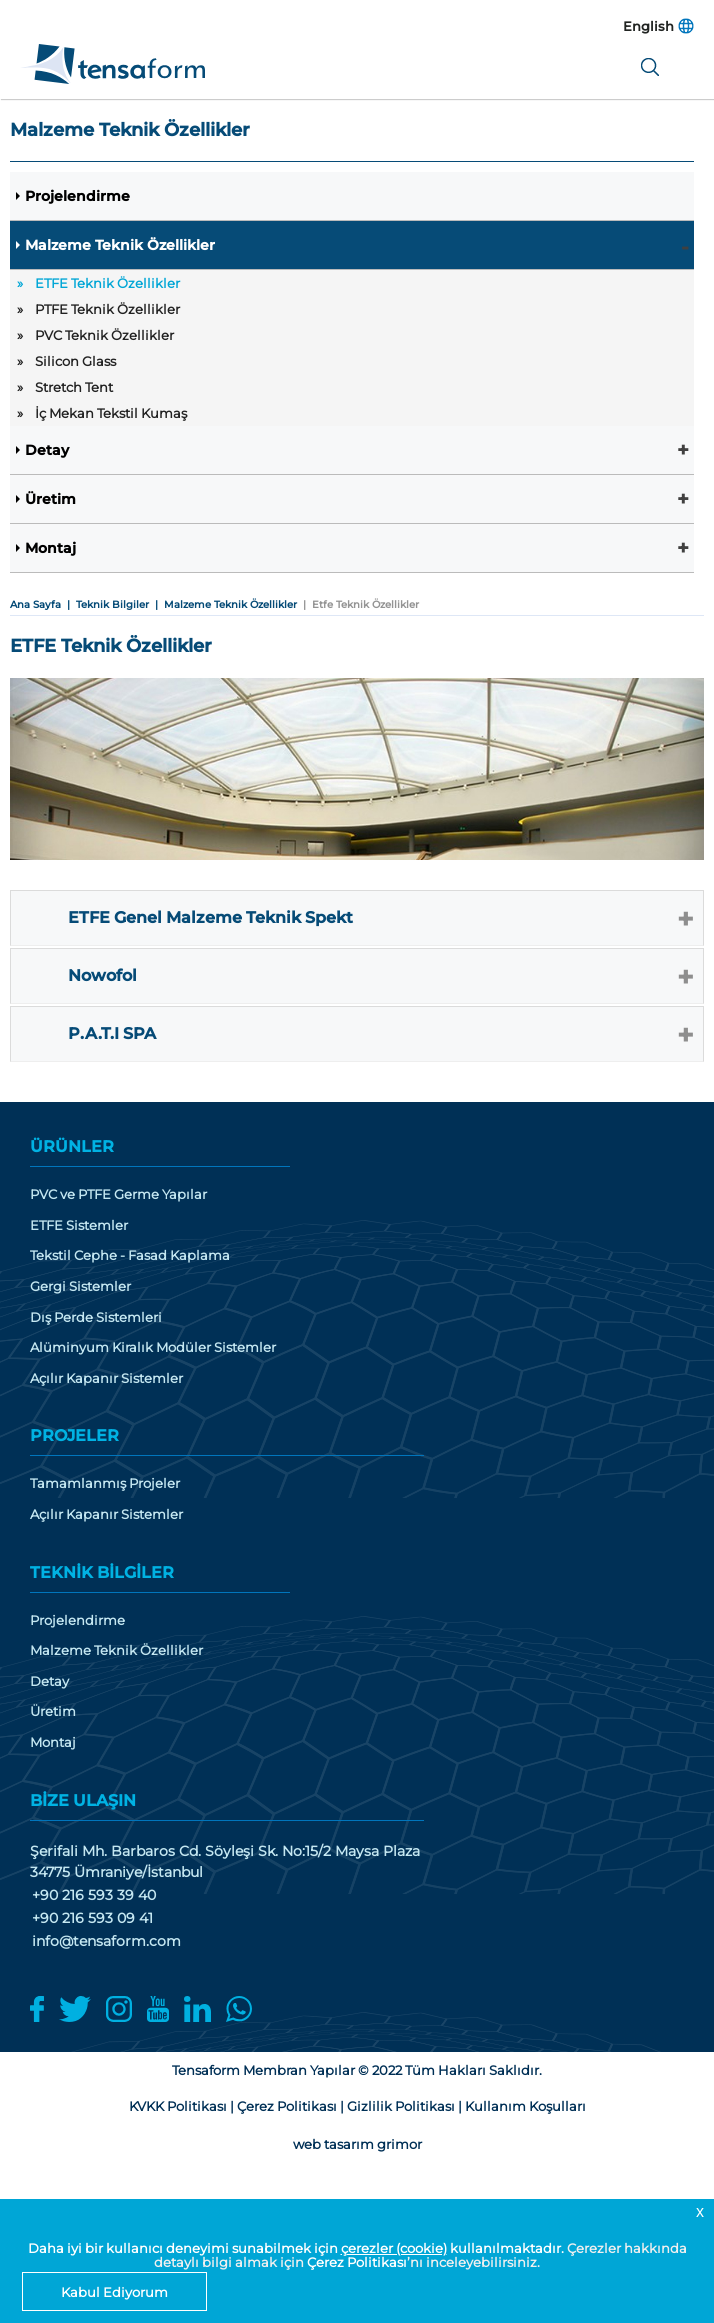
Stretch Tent (74, 387)
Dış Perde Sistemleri (96, 1317)
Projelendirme (77, 196)
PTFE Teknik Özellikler (107, 309)
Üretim (50, 499)
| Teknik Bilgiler (105, 604)
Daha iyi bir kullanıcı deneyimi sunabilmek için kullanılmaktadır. (297, 2248)
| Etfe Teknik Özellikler (358, 604)
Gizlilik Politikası (401, 2106)
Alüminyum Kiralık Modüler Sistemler (153, 1347)
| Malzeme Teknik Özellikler (223, 604)
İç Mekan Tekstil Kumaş (111, 413)
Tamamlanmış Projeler (105, 1483)
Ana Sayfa (35, 604)
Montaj (50, 548)
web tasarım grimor (357, 2144)
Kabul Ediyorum (114, 2292)
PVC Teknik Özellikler (104, 335)
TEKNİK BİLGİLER (102, 1572)
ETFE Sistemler (79, 1225)
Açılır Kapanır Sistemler (106, 1378)
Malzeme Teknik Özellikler (120, 245)
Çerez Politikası (357, 2262)
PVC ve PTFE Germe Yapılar (118, 1194)
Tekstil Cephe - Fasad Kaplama (130, 1255)
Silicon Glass (75, 361)
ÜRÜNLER (72, 1146)
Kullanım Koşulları (525, 2106)
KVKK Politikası (178, 2106)
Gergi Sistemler (80, 1286)
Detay (47, 450)
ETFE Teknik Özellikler (107, 283)
